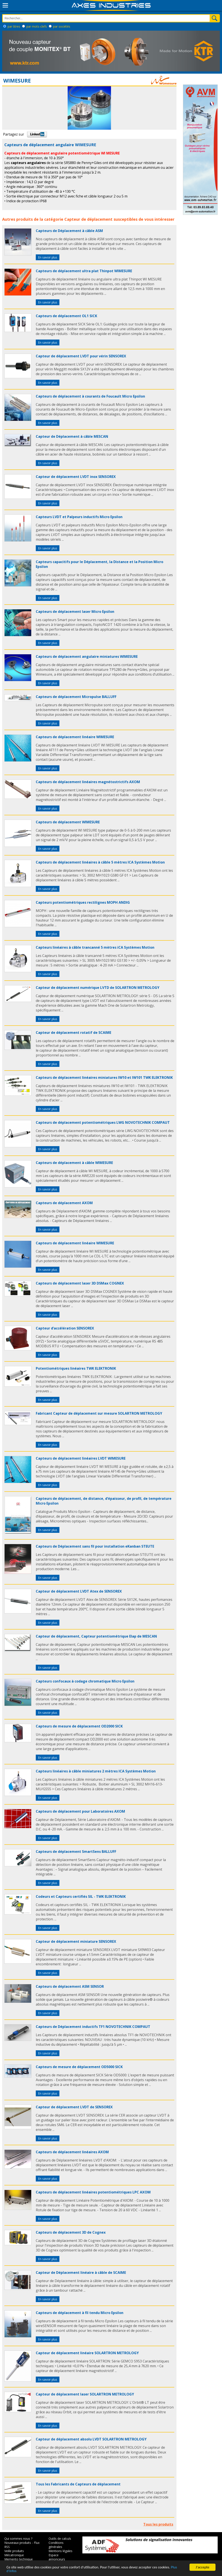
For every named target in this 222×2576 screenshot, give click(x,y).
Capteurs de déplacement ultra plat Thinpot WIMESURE (84, 271)
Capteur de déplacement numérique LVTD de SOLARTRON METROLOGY (97, 987)
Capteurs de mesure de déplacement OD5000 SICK (79, 2066)
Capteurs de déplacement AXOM (64, 1202)
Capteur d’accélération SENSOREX (65, 1328)
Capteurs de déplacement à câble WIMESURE (74, 1162)
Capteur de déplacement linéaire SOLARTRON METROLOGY (87, 2353)
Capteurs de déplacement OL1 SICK (66, 315)
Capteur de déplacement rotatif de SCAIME (73, 1032)
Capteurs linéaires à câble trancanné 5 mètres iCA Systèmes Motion (95, 947)
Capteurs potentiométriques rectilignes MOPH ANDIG (83, 902)
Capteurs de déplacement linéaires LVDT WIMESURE (81, 1458)
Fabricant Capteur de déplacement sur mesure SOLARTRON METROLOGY (99, 1413)
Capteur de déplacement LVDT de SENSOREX (74, 2107)
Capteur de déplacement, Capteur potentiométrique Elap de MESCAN (96, 1636)
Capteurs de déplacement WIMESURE (68, 822)
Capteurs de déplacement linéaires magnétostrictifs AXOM (88, 781)
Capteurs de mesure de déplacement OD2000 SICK (79, 1726)
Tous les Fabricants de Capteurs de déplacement (78, 2484)
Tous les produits (158, 2524)
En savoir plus (47, 257)
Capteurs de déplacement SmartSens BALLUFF (76, 1851)
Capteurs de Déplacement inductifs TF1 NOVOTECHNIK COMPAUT (93, 2026)
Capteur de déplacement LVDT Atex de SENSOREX (79, 1591)
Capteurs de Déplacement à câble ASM (69, 230)
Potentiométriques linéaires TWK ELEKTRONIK (76, 1368)
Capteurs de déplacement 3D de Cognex (71, 2232)
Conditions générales (56, 2545)
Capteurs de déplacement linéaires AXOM (72, 2152)
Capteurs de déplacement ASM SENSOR (70, 1986)
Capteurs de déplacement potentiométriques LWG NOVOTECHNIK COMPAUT (103, 1122)
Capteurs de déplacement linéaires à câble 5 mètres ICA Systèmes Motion (100, 862)
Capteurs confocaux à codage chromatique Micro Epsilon (85, 1681)
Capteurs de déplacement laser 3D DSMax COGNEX (80, 1283)
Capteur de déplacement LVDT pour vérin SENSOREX (81, 356)
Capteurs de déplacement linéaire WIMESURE (75, 736)
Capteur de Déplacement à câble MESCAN (72, 436)
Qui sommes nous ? (18, 2538)
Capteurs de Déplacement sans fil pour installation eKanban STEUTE (95, 1546)
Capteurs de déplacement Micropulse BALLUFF (76, 696)
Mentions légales (60, 2551)
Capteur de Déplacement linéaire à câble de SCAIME (81, 2272)
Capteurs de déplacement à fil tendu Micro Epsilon (79, 2312)
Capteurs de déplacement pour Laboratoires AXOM (80, 1811)
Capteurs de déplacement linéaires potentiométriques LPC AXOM (93, 2192)
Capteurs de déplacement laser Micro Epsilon (75, 611)
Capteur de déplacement (88, 219)
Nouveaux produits (17, 2543)
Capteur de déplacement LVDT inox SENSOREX (76, 476)
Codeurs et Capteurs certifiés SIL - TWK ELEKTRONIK (81, 1896)
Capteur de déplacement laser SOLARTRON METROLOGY (85, 2394)
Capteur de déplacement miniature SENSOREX (76, 1941)
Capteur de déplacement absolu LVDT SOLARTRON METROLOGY (91, 2439)
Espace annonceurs (57, 2557)
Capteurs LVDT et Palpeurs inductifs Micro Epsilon (79, 516)
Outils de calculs (60, 2538)
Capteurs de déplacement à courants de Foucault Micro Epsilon (90, 396)
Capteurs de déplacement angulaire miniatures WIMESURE (87, 656)
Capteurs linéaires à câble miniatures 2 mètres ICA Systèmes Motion (96, 1771)
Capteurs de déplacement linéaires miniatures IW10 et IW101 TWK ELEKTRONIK (104, 1077)
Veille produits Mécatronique (14, 2553)
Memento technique (18, 2559)
